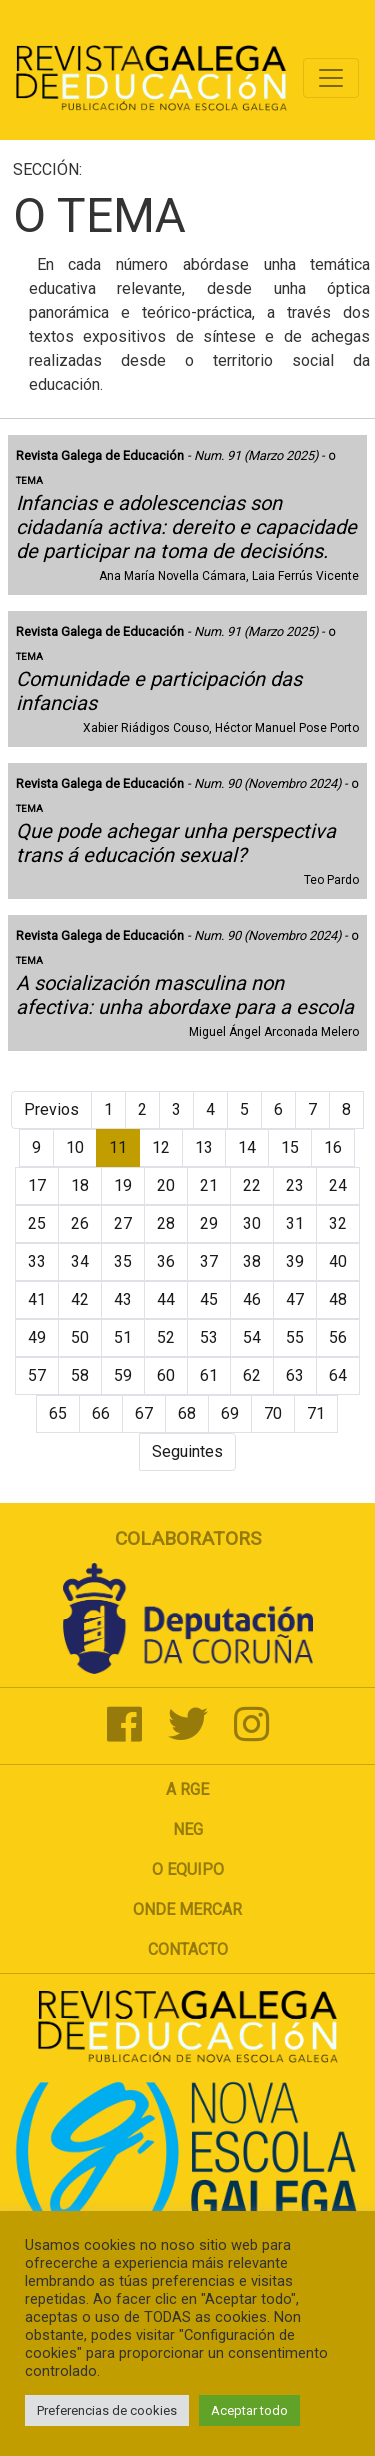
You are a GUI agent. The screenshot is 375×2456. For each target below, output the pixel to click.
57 (37, 1375)
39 (295, 1261)
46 (252, 1299)
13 (204, 1147)
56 (338, 1337)
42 (80, 1299)
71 (316, 1413)
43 (123, 1299)
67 (144, 1413)
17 (37, 1185)
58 (80, 1375)
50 (80, 1337)
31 (295, 1223)
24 (338, 1185)
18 (80, 1185)
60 (166, 1375)
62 (252, 1375)
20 (166, 1185)
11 (118, 1147)
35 (123, 1261)
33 (37, 1261)
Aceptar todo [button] (249, 2410)
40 (338, 1261)
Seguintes (187, 1451)
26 (80, 1223)
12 (161, 1147)
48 (338, 1299)
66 (101, 1413)
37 (209, 1261)
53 (209, 1337)
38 (252, 1261)
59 (123, 1375)
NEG (188, 1829)
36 (166, 1261)
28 (166, 1223)
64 (338, 1375)
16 (333, 1147)
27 (123, 1223)
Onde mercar (187, 1909)
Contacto (188, 1949)
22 (252, 1185)
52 (166, 1337)
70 (273, 1413)
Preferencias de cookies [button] (107, 2410)
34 (80, 1261)
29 (209, 1223)
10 (75, 1147)
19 (123, 1185)
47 (295, 1299)
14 (247, 1147)
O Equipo (188, 1869)
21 (209, 1185)
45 (209, 1299)
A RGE (187, 1789)
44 (166, 1299)
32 (338, 1223)
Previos (51, 1109)
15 (290, 1147)
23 (295, 1185)
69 (230, 1413)
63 (295, 1375)
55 (295, 1337)
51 (123, 1337)
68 (187, 1413)
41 (37, 1299)
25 (37, 1223)
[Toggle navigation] (331, 78)
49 (37, 1337)
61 (209, 1375)
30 (252, 1223)
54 (252, 1337)
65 (58, 1413)
